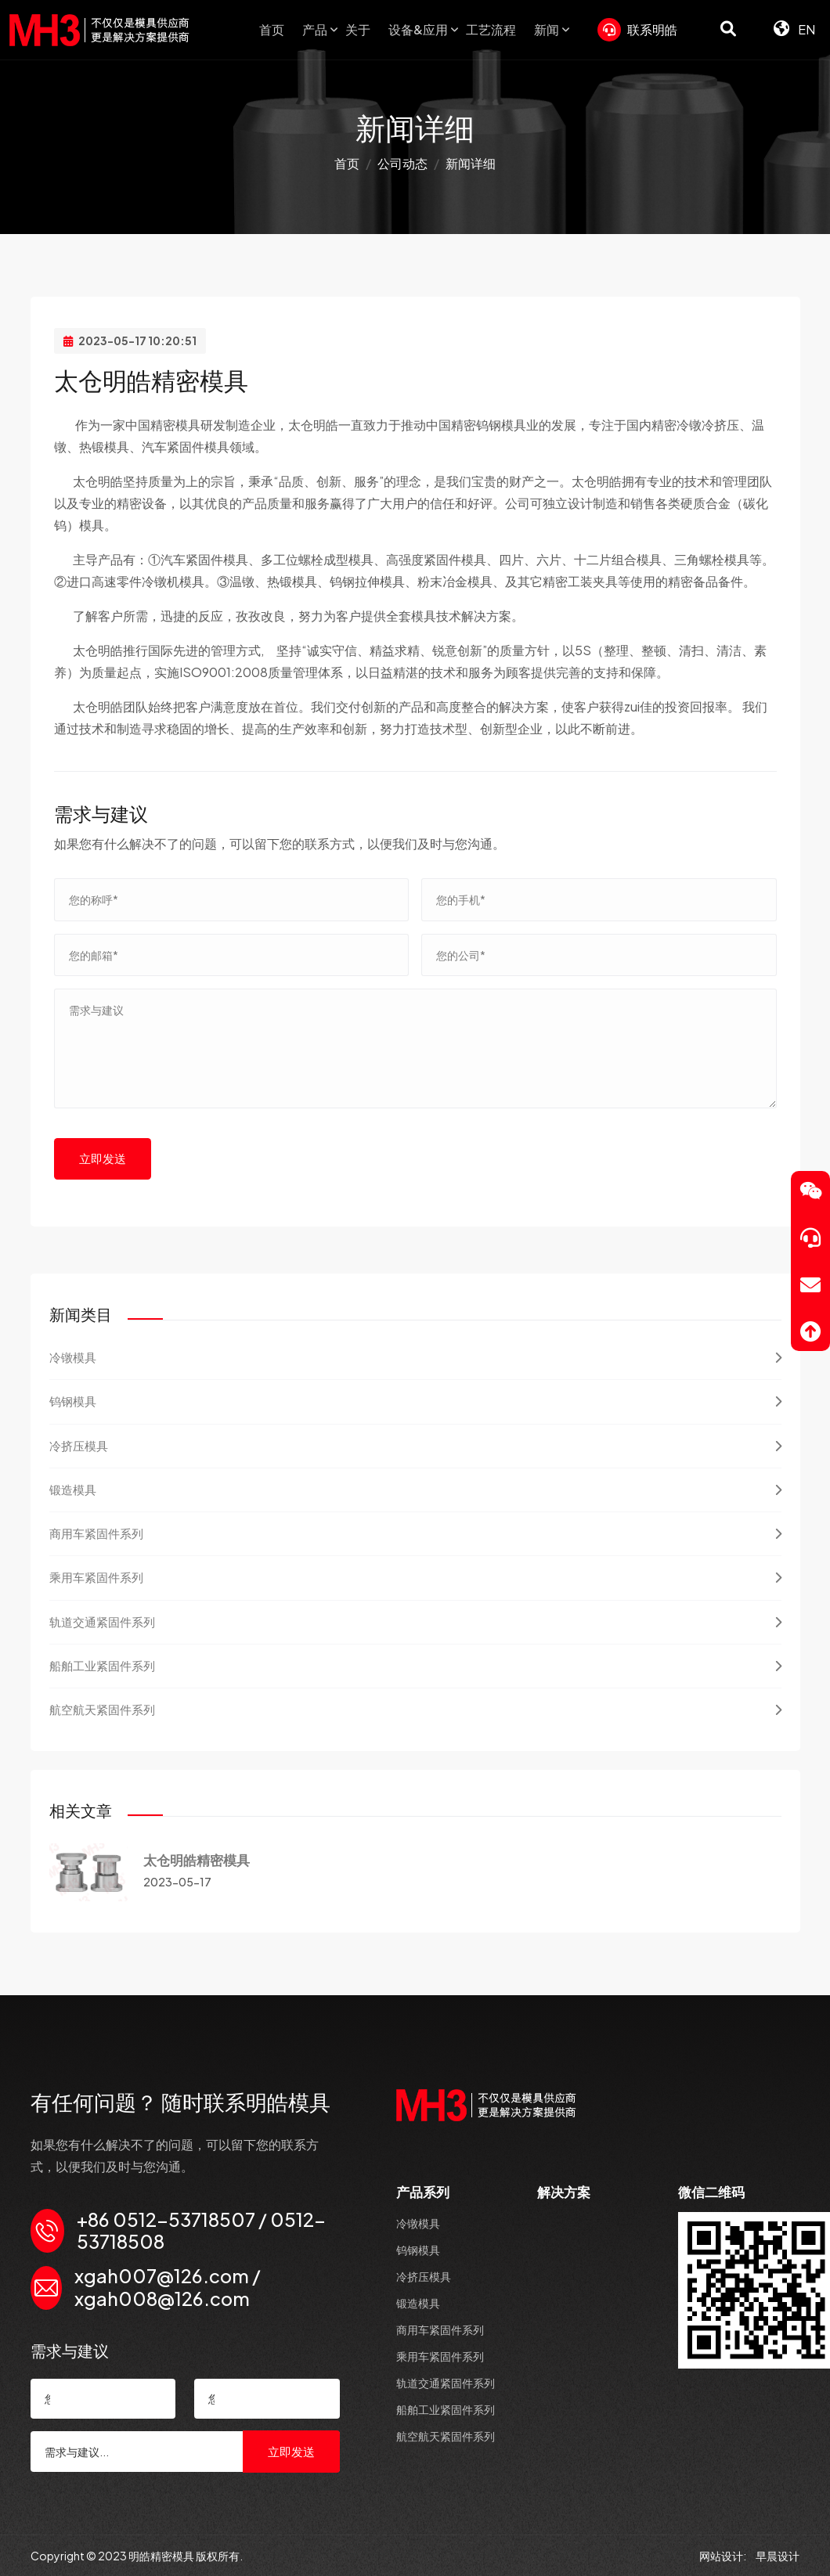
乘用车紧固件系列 (415, 1577)
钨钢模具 (415, 1401)
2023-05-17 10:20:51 (130, 340)
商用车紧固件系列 (415, 1533)
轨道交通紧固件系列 (415, 1622)
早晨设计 (777, 2556)
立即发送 (102, 1158)
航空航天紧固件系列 (415, 1709)
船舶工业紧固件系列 (415, 1665)
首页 (271, 29)
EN (794, 29)
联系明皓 (637, 29)
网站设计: (723, 2556)
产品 (314, 29)
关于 (357, 29)
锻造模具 (415, 1489)
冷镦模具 (415, 1357)
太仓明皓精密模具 (196, 1860)
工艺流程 (491, 29)
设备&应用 (418, 29)
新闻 (546, 29)
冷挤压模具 (415, 1446)
